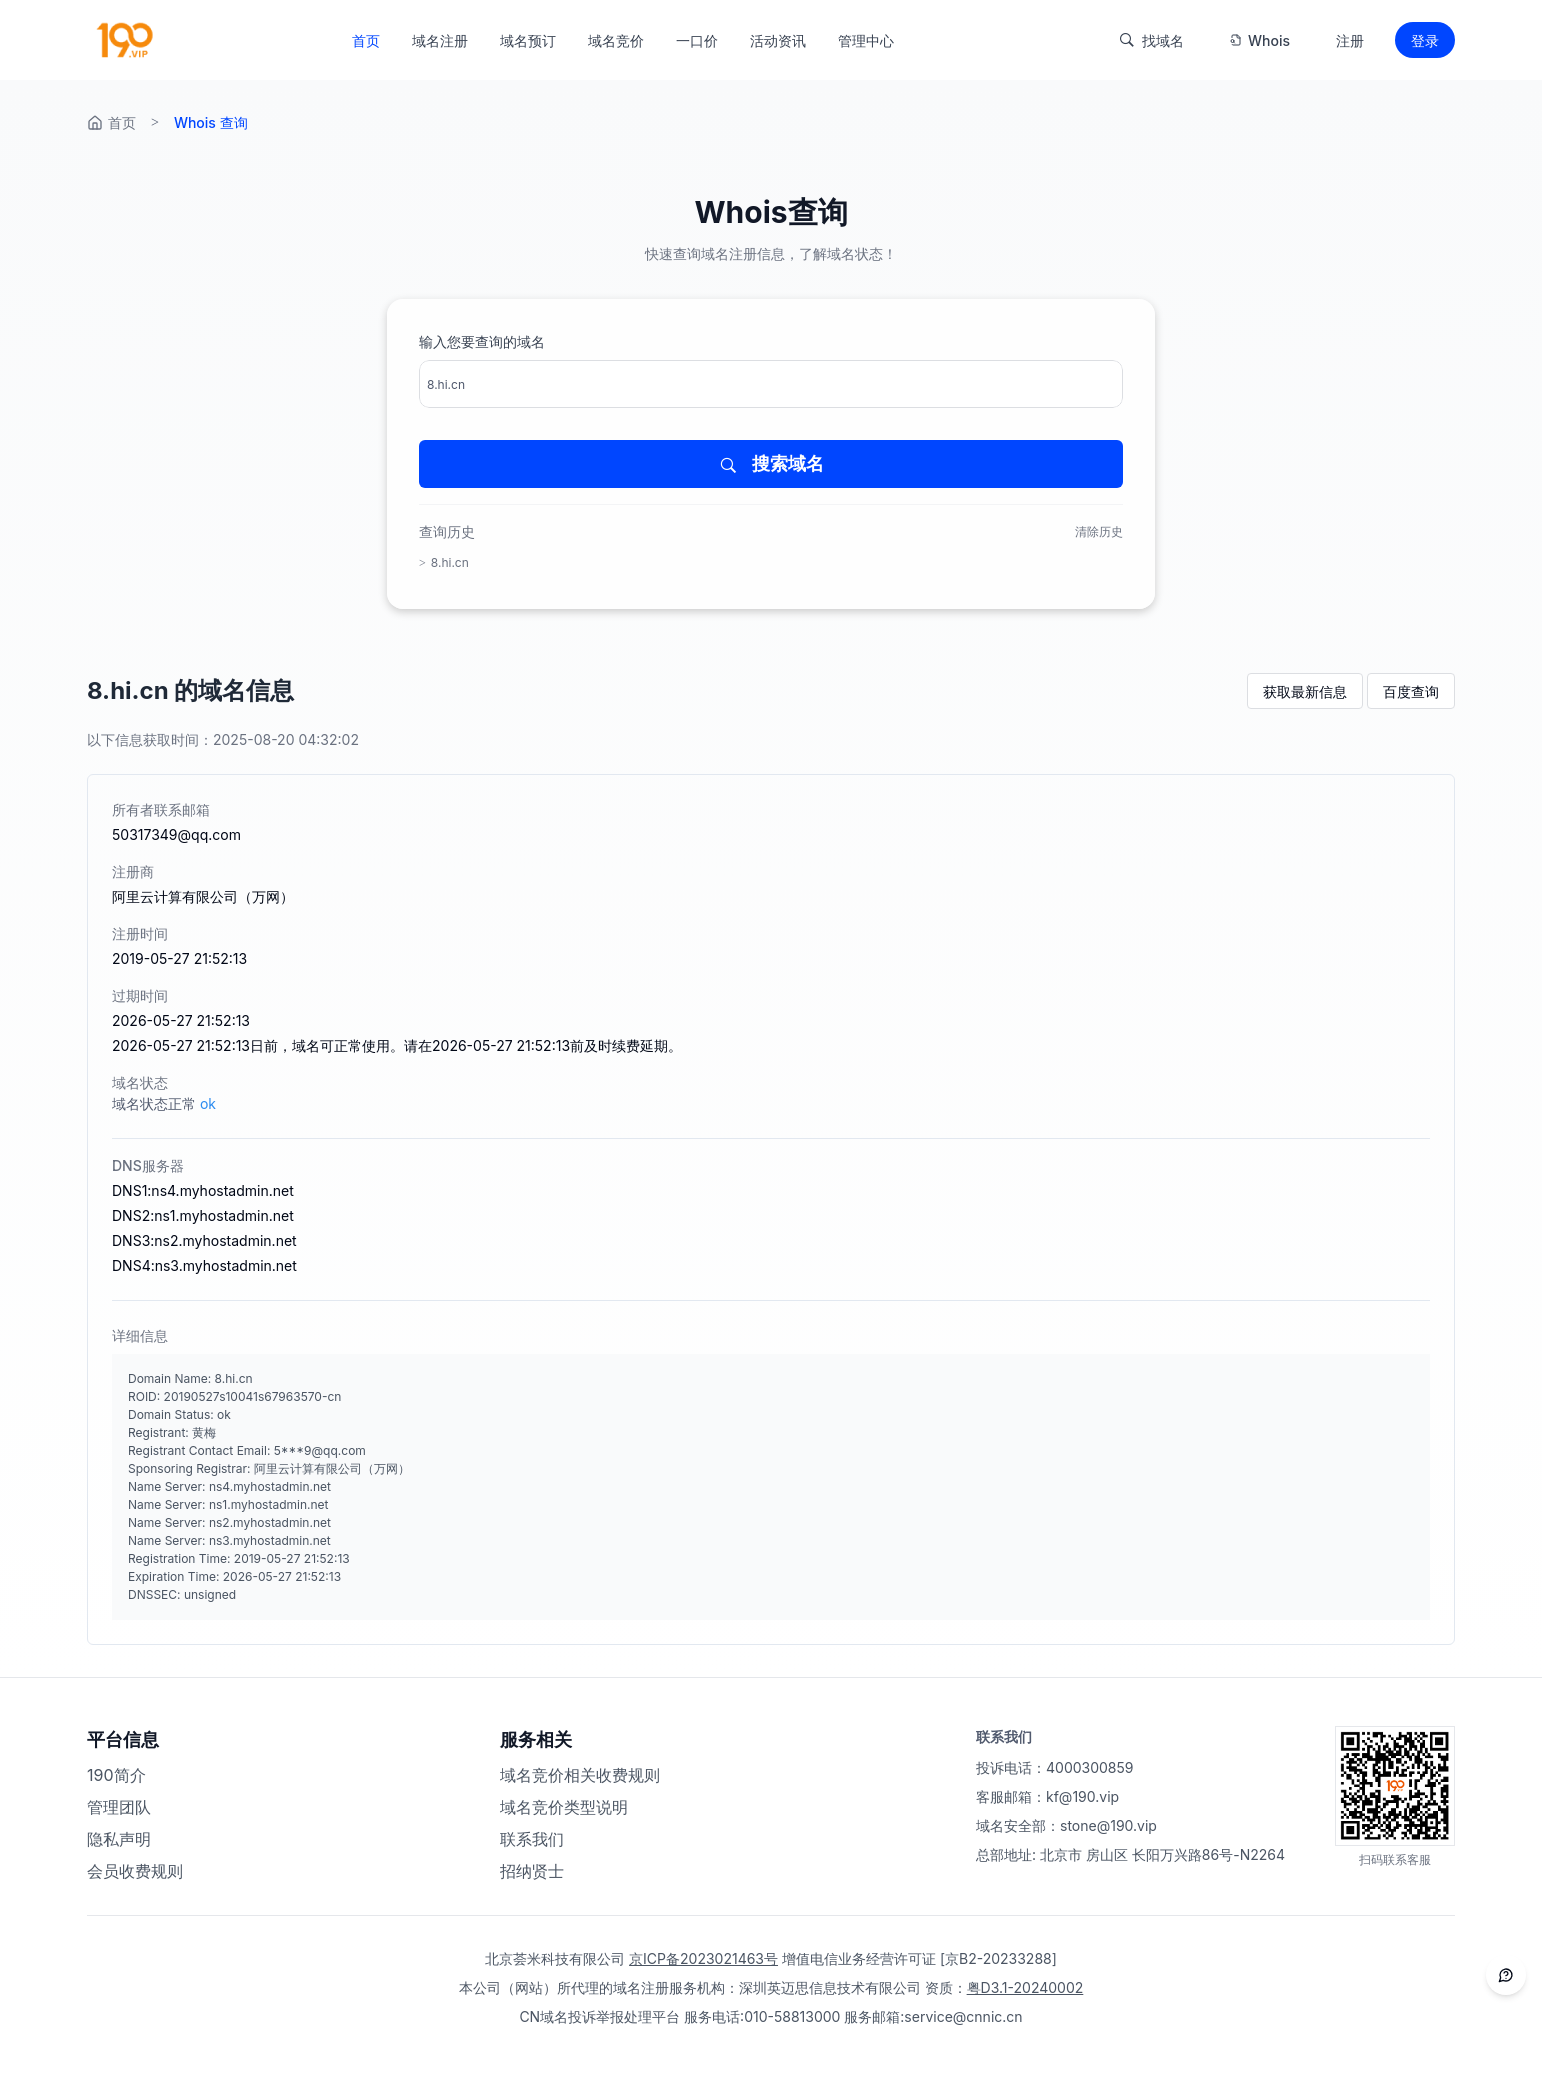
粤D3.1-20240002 (1025, 1987)
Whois (1260, 40)
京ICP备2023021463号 (703, 1958)
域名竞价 (616, 40)
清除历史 (1099, 531)
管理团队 (119, 1807)
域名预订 (528, 40)
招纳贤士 (532, 1871)
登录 (1425, 40)
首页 (366, 40)
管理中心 (866, 40)
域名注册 (440, 40)
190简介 (116, 1775)
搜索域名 (771, 464)
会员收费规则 (135, 1871)
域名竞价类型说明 (564, 1807)
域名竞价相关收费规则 (580, 1775)
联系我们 (532, 1839)
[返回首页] (123, 40)
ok (208, 1103)
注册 (1350, 40)
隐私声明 (119, 1839)
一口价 (697, 40)
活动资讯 (778, 40)
